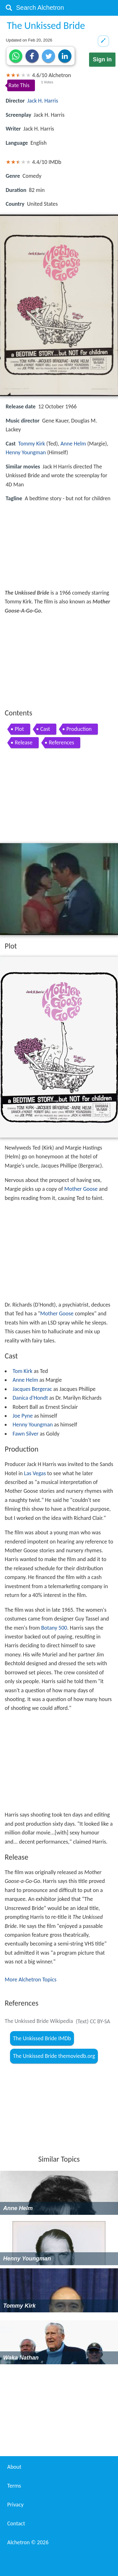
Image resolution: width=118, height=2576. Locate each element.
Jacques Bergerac (32, 1389)
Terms (14, 2485)
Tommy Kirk (31, 443)
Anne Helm (73, 443)
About (14, 2466)
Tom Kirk (22, 1371)
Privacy (15, 2504)
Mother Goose (81, 1188)
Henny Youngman (26, 452)
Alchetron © (27, 2542)
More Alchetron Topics (30, 1979)
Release (23, 742)
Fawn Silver (25, 1433)
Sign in (102, 59)
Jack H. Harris (42, 100)
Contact (16, 2523)
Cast (45, 728)
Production (79, 728)
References (61, 742)
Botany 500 (54, 1627)
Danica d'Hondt (30, 1397)
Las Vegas (35, 1473)
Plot (19, 728)
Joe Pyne (23, 1415)
